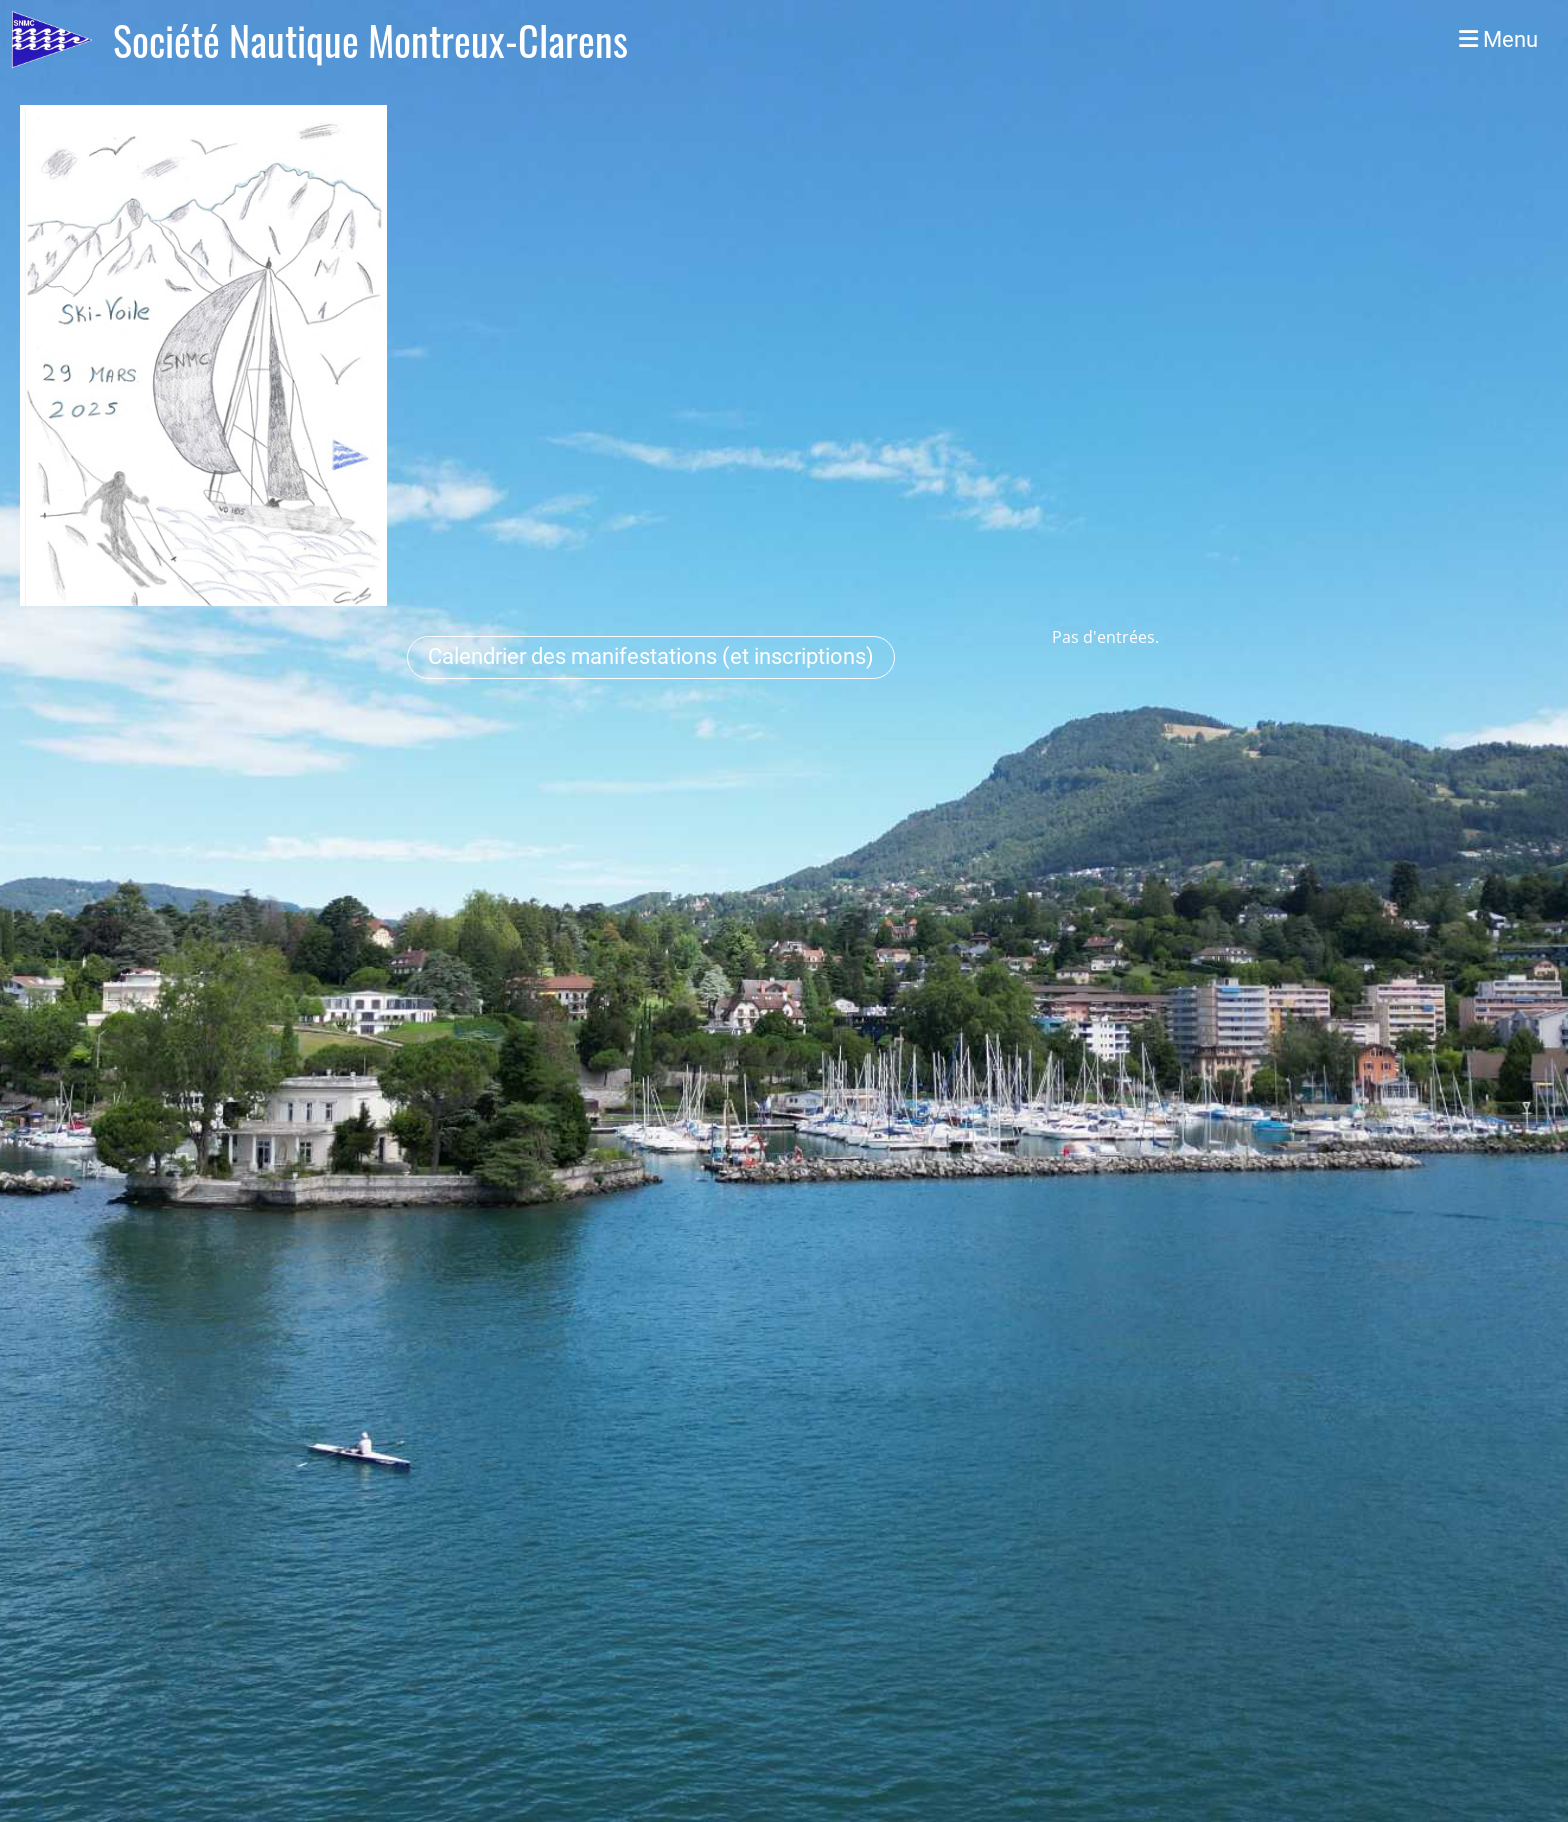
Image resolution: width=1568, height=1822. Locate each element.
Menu (1498, 39)
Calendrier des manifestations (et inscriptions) (651, 656)
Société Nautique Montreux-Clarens (370, 40)
